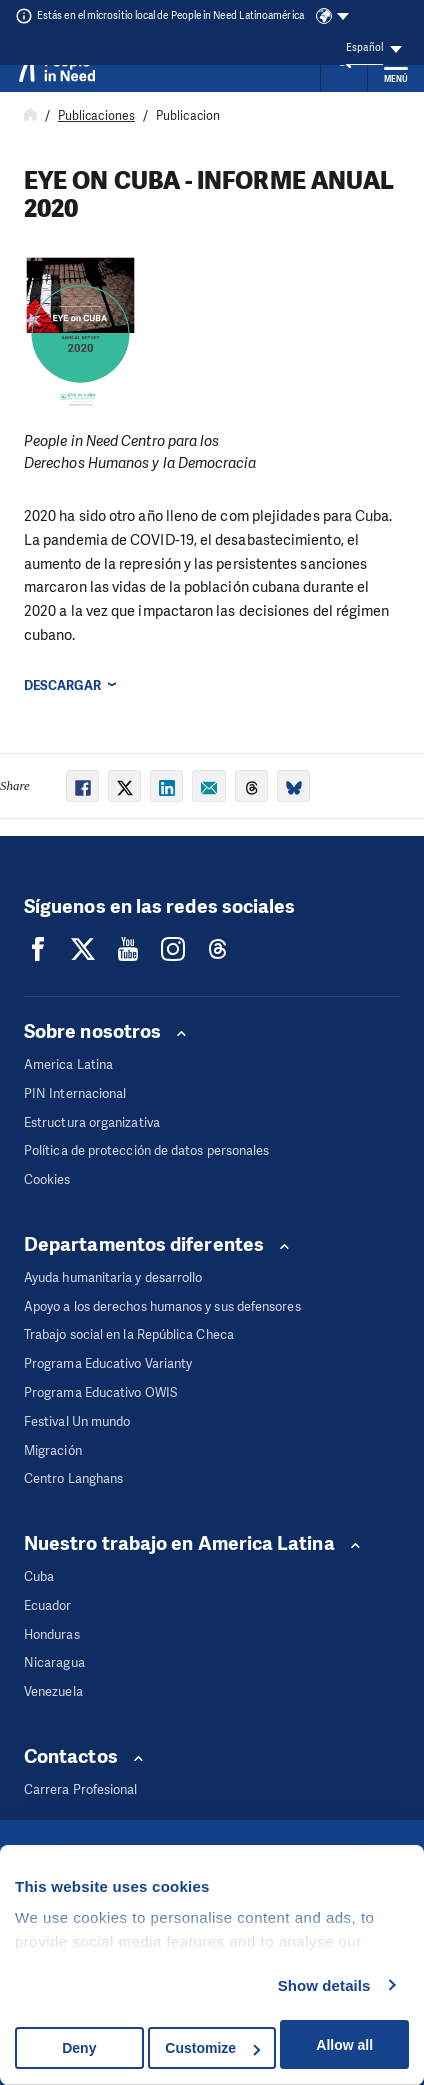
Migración (53, 1450)
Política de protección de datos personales (146, 1150)
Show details (324, 1985)
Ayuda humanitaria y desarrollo (113, 1277)
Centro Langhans (73, 1478)
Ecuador (48, 1605)
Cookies (47, 1179)
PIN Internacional (75, 1093)
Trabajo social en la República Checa (129, 1334)
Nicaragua (54, 1662)
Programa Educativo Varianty (108, 1363)
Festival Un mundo (77, 1421)
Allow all (344, 2045)
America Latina (68, 1064)
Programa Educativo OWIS (100, 1392)
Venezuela (53, 1691)
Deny (79, 2048)
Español (364, 47)
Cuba (39, 1576)
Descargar (62, 685)
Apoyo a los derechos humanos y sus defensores (162, 1306)
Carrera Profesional (81, 1789)
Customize (212, 2048)
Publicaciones (96, 116)
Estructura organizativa (92, 1122)
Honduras (52, 1634)
